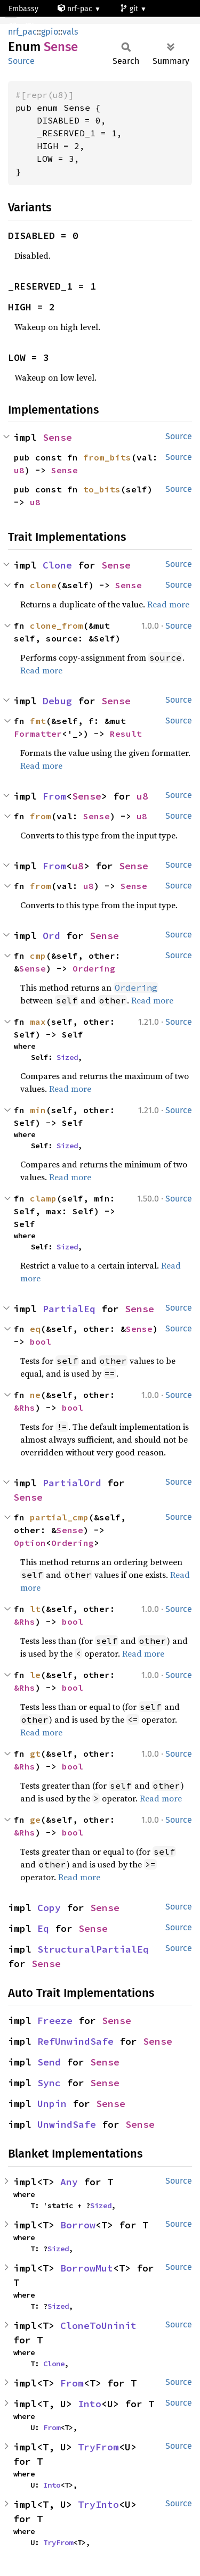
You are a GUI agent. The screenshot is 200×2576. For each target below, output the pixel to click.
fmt (38, 720)
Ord (51, 935)
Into (89, 2404)
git (130, 8)
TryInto (98, 2504)
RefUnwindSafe (75, 2041)
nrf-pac (76, 8)
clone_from (56, 625)
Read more (168, 604)
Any (69, 2182)
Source (21, 61)
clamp (43, 1198)
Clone (57, 565)
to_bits (102, 489)
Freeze (55, 2020)
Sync (49, 2083)
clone (43, 585)
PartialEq (69, 1309)
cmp (38, 955)
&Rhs (24, 1407)
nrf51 (22, 26)
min (38, 1110)
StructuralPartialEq (93, 1949)
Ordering (94, 968)
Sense (57, 437)
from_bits (107, 457)
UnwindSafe (66, 2124)
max (38, 1021)
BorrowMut (86, 2268)
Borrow (77, 2225)
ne (35, 1394)
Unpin (52, 2103)
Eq (43, 1928)
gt (35, 1753)
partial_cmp (59, 1517)
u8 (19, 470)
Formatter (38, 733)
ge (35, 1819)
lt (35, 1608)
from (40, 816)
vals (70, 32)
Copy (49, 1908)
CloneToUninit (98, 2325)
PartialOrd (72, 1483)
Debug (57, 701)
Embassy (23, 8)
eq (35, 1328)
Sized (67, 1057)
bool (40, 1341)
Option (30, 1542)
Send (49, 2062)
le (35, 1674)
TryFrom (98, 2447)
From (54, 796)
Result (126, 733)
